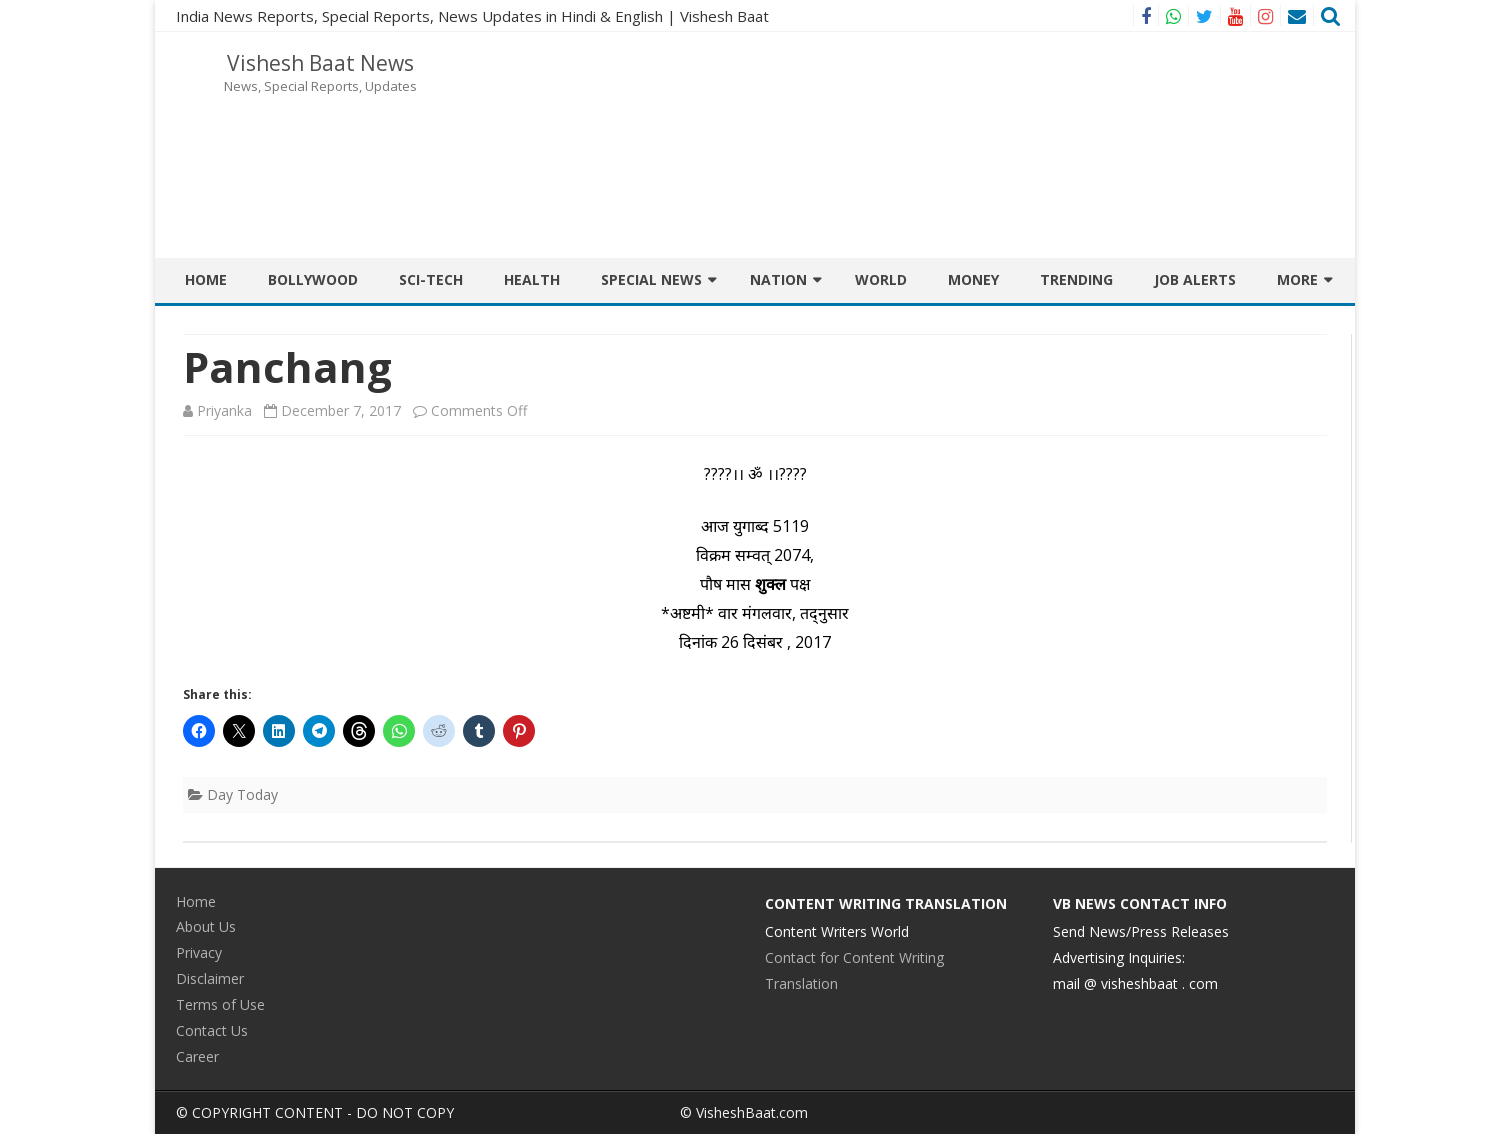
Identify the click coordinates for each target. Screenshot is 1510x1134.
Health (532, 279)
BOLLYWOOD (313, 279)
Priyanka (224, 410)
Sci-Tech (431, 279)
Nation (778, 279)
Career (197, 1056)
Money (973, 279)
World (881, 279)
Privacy (199, 952)
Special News (651, 279)
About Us (206, 926)
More (1297, 279)
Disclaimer (210, 978)
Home (206, 279)
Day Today (242, 794)
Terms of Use (220, 1004)
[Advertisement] (970, 98)
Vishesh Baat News (320, 63)
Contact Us (212, 1030)
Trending (1076, 279)
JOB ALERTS (1195, 279)
